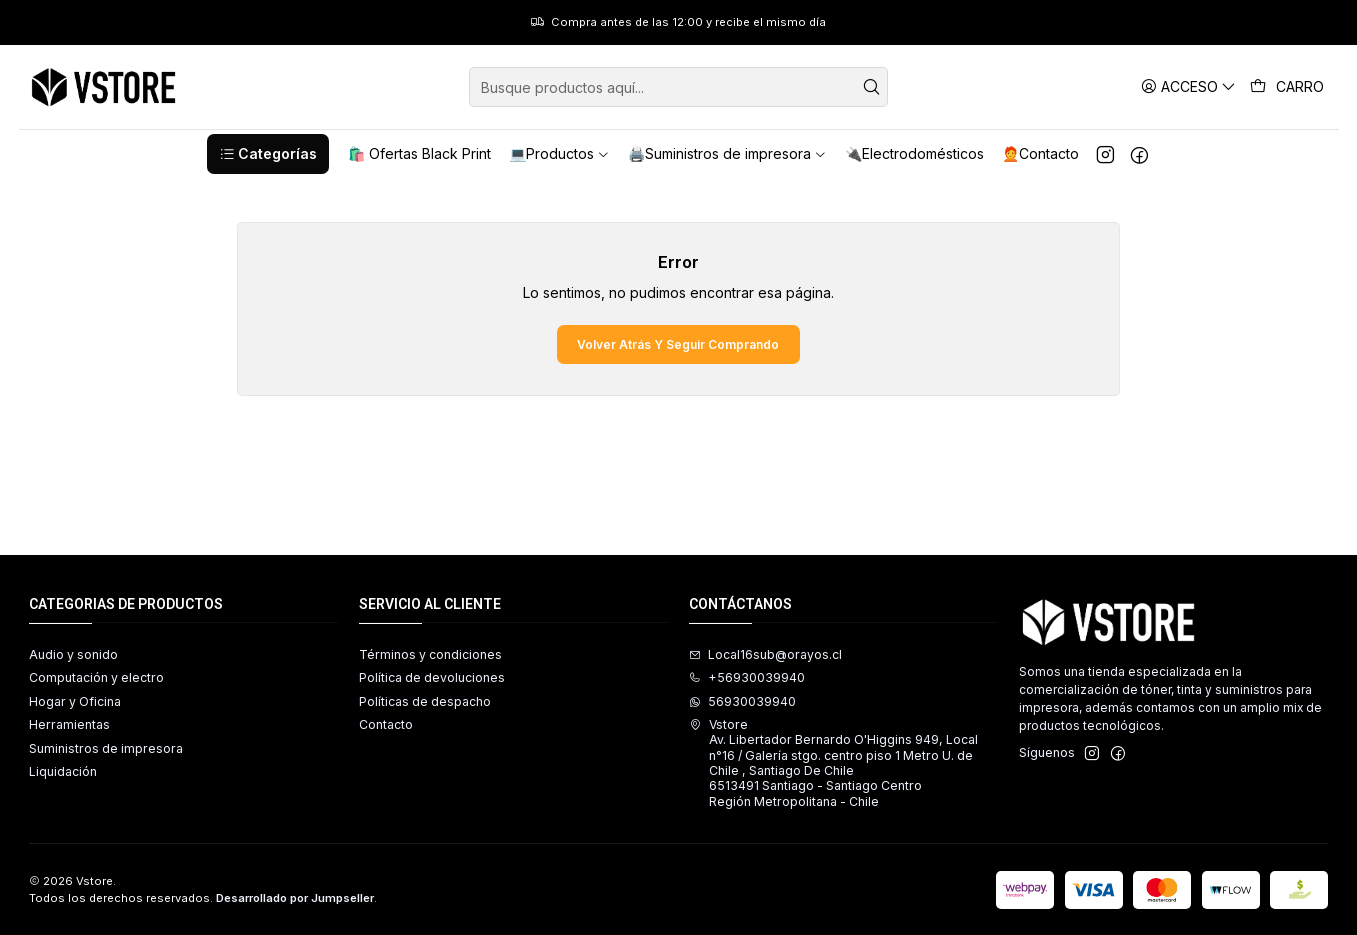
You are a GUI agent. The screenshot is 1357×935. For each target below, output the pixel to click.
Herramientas (69, 724)
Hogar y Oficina (75, 701)
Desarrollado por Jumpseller (295, 898)
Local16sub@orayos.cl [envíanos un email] (765, 654)
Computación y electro (96, 677)
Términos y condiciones (430, 654)
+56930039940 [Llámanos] (747, 677)
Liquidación (63, 771)
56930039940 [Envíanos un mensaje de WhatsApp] (742, 701)
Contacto (386, 724)
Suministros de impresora (106, 748)
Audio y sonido (73, 654)
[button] (268, 154)
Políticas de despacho (425, 701)
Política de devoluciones (432, 677)
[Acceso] (1188, 86)
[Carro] (1287, 87)
